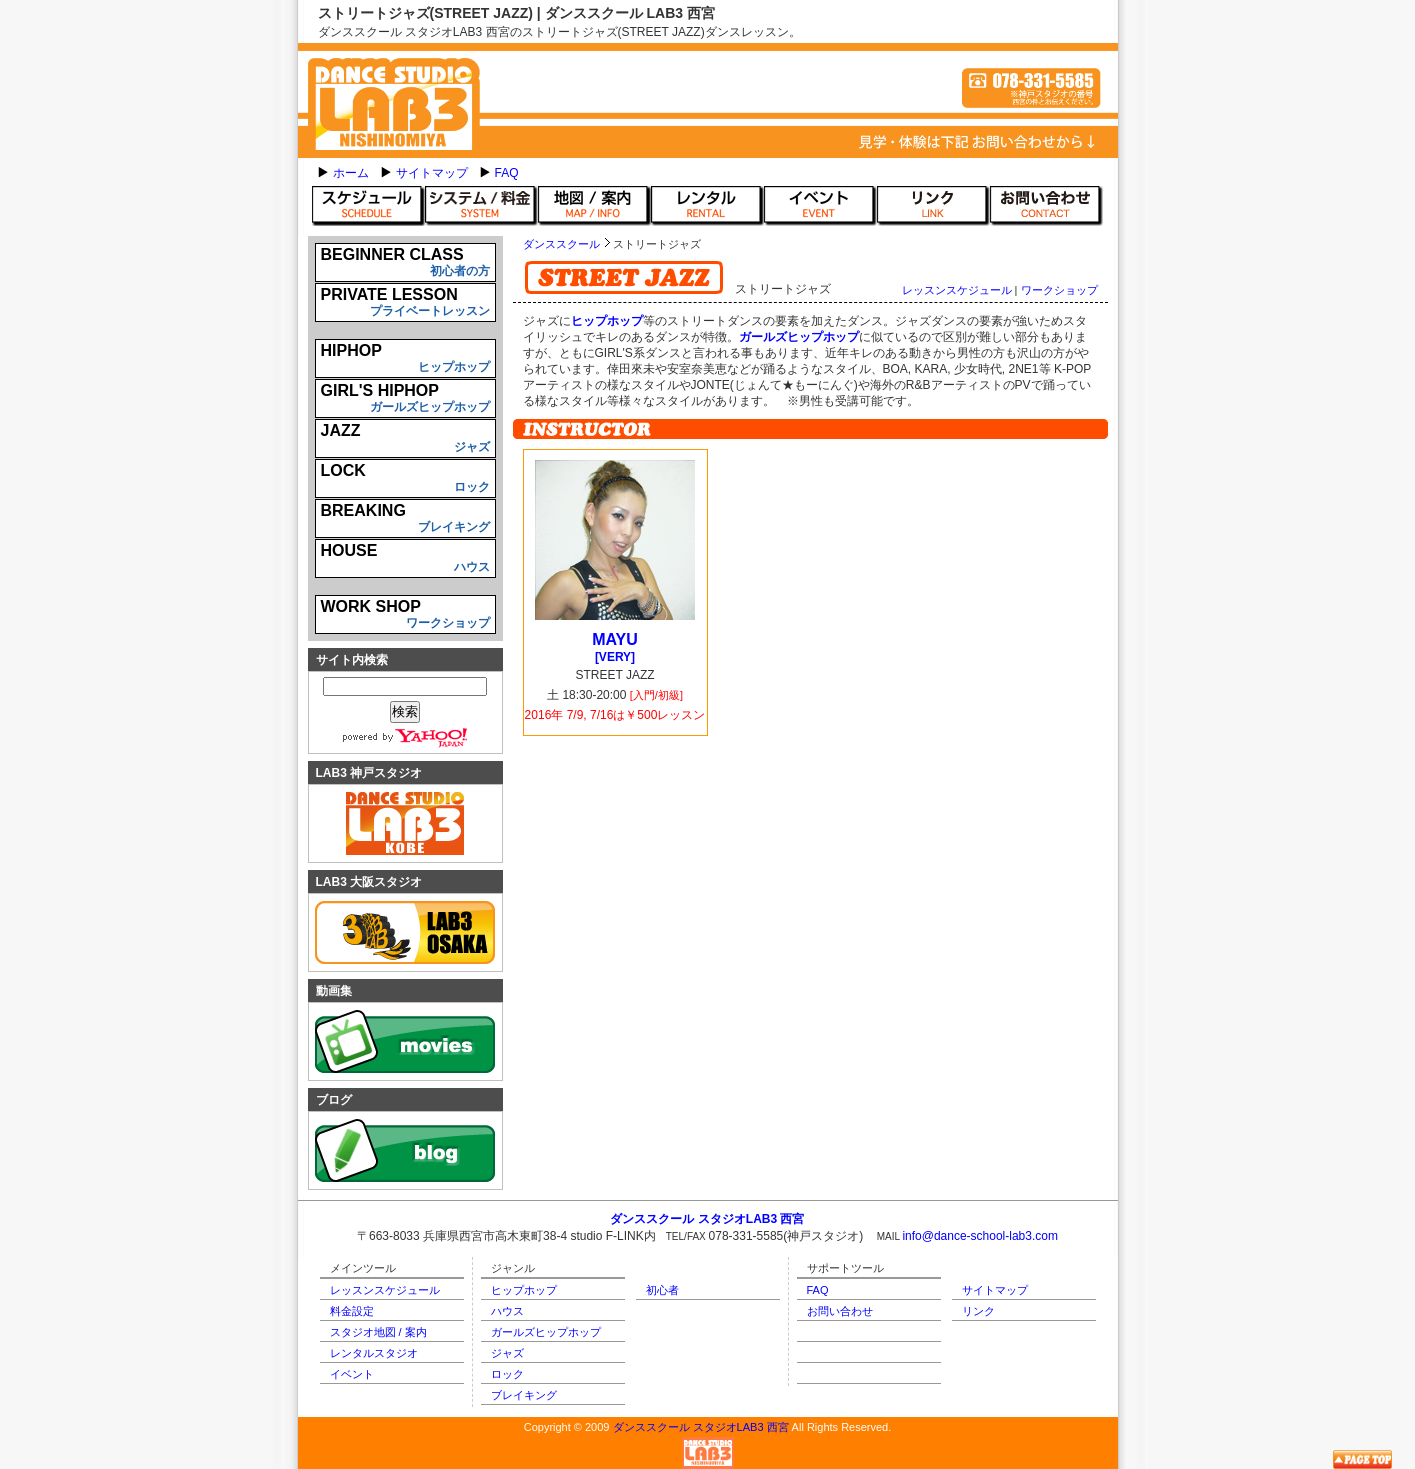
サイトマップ (432, 173)
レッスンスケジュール (957, 290)
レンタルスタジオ (374, 1353)
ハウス (507, 1311)
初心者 (662, 1290)
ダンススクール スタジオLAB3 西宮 (701, 1427)
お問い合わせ (840, 1311)
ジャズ (507, 1353)
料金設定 (352, 1311)
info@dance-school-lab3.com (980, 1236)
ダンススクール (561, 244)
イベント (352, 1374)
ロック (507, 1374)
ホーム (351, 173)
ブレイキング (524, 1395)
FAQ (507, 173)
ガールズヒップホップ (546, 1332)
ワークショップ (1059, 290)
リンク (978, 1311)
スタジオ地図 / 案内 (378, 1332)
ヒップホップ (524, 1290)
